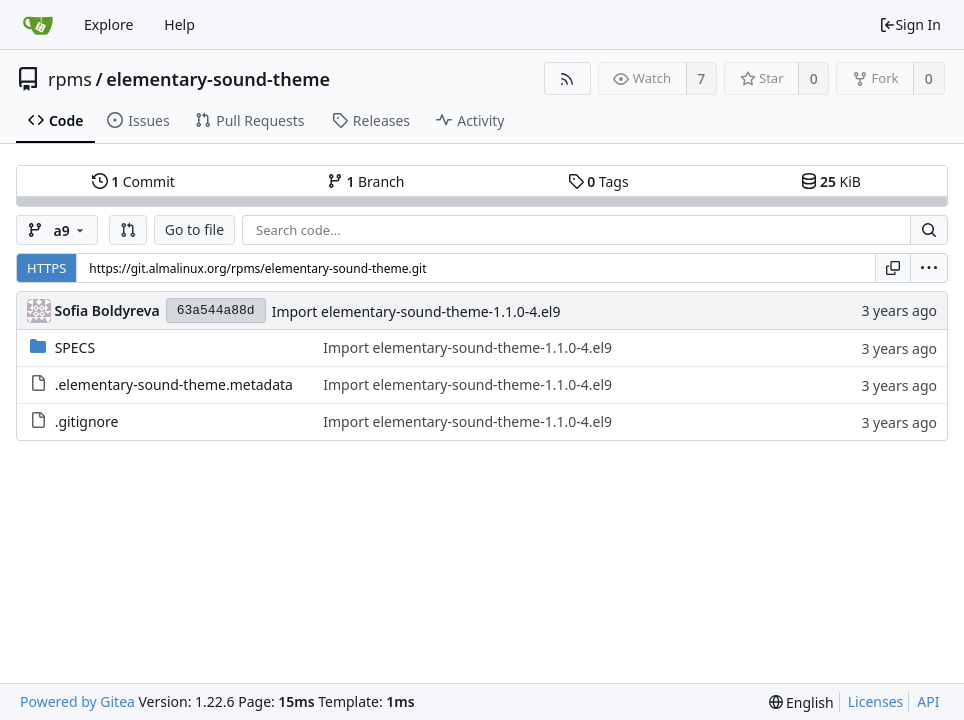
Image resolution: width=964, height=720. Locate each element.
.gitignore (87, 421)
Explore (108, 24)
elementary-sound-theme (218, 79)
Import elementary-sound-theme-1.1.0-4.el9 (416, 311)
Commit (133, 181)
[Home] (38, 25)
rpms (70, 79)
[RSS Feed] (567, 78)
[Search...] (929, 230)
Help (179, 24)
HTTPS (46, 268)
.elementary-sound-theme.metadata (174, 384)
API (928, 701)
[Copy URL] (893, 268)
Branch (366, 181)
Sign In (910, 24)
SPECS (75, 347)
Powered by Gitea (77, 701)
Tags (598, 181)
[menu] (929, 268)
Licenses (876, 701)
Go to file (194, 229)
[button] (128, 230)
